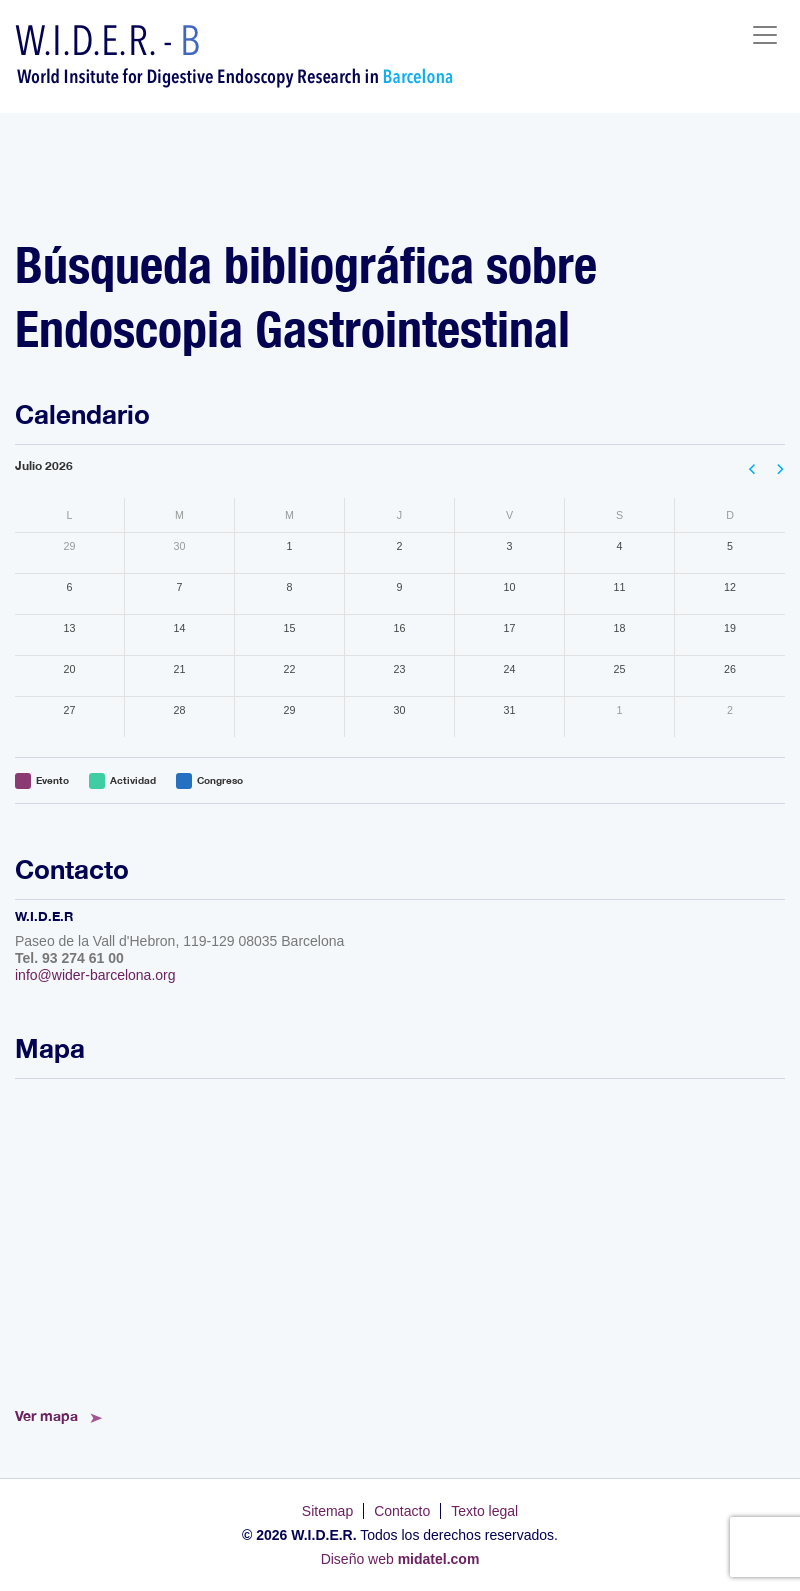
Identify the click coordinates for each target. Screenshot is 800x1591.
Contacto (402, 1511)
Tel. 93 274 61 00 (69, 958)
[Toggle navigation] (765, 35)
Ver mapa (46, 1415)
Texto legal (484, 1511)
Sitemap (327, 1511)
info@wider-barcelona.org (95, 975)
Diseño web (400, 1559)
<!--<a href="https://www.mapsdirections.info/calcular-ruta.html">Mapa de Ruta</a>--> (400, 1237)
